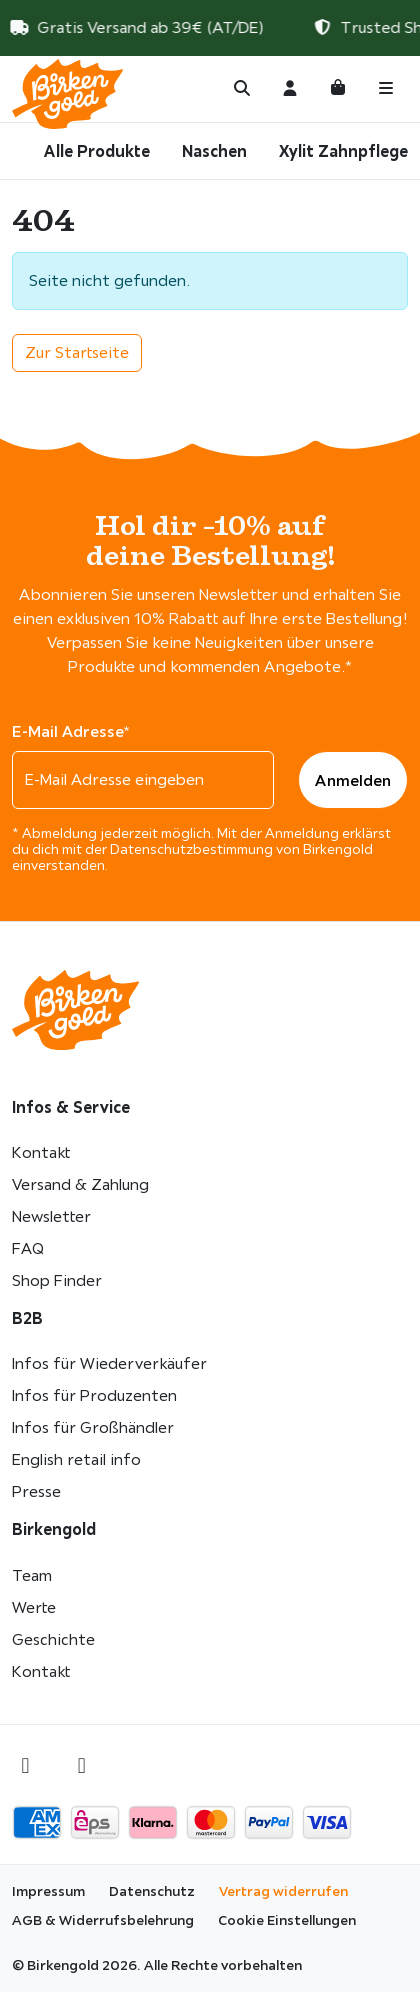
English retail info (76, 1459)
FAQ (28, 1248)
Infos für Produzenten (94, 1395)
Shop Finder (57, 1280)
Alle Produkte (97, 151)
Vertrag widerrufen (283, 1891)
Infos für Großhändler (93, 1427)
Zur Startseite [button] (77, 352)
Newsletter (51, 1216)
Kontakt (41, 1152)
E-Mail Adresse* (71, 731)
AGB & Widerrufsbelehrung (103, 1920)
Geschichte (53, 1639)
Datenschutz (152, 1891)
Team (32, 1575)
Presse (36, 1491)
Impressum (48, 1891)
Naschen (214, 151)
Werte (34, 1607)
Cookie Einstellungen (287, 1920)
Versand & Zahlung (80, 1184)
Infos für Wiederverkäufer (109, 1363)
